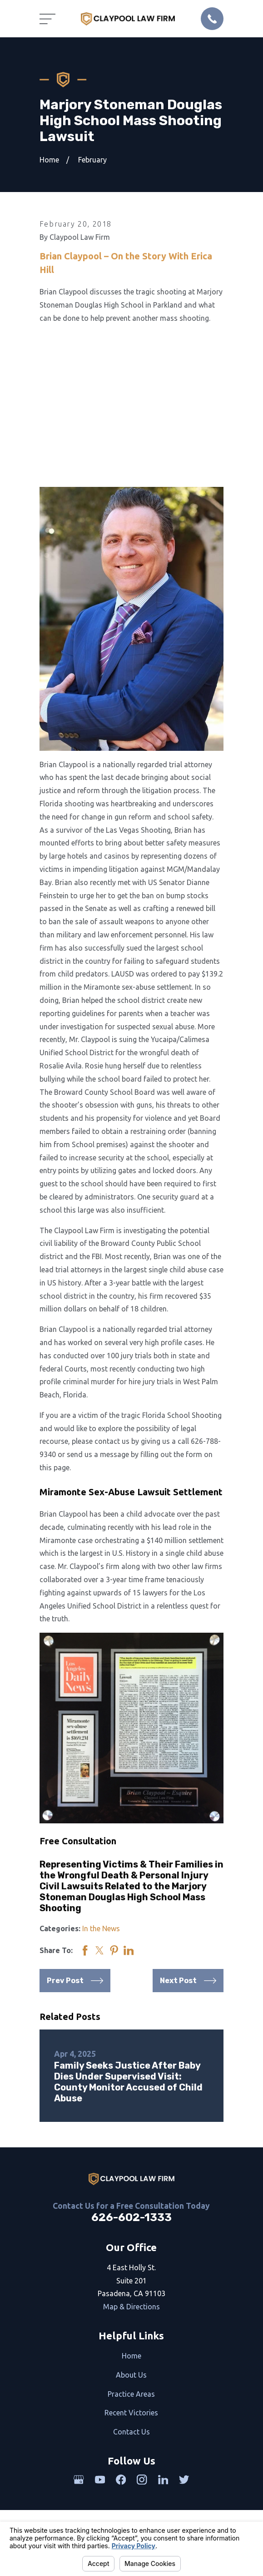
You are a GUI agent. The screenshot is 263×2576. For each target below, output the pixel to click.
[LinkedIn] (163, 2480)
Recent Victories (131, 2413)
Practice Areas (131, 2394)
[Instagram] (142, 2480)
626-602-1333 (131, 2217)
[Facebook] (121, 2480)
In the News (101, 1928)
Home (131, 2356)
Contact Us (131, 2432)
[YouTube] (100, 2480)
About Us (131, 2375)
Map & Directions (131, 2307)
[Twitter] (184, 2480)
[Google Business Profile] (79, 2480)
